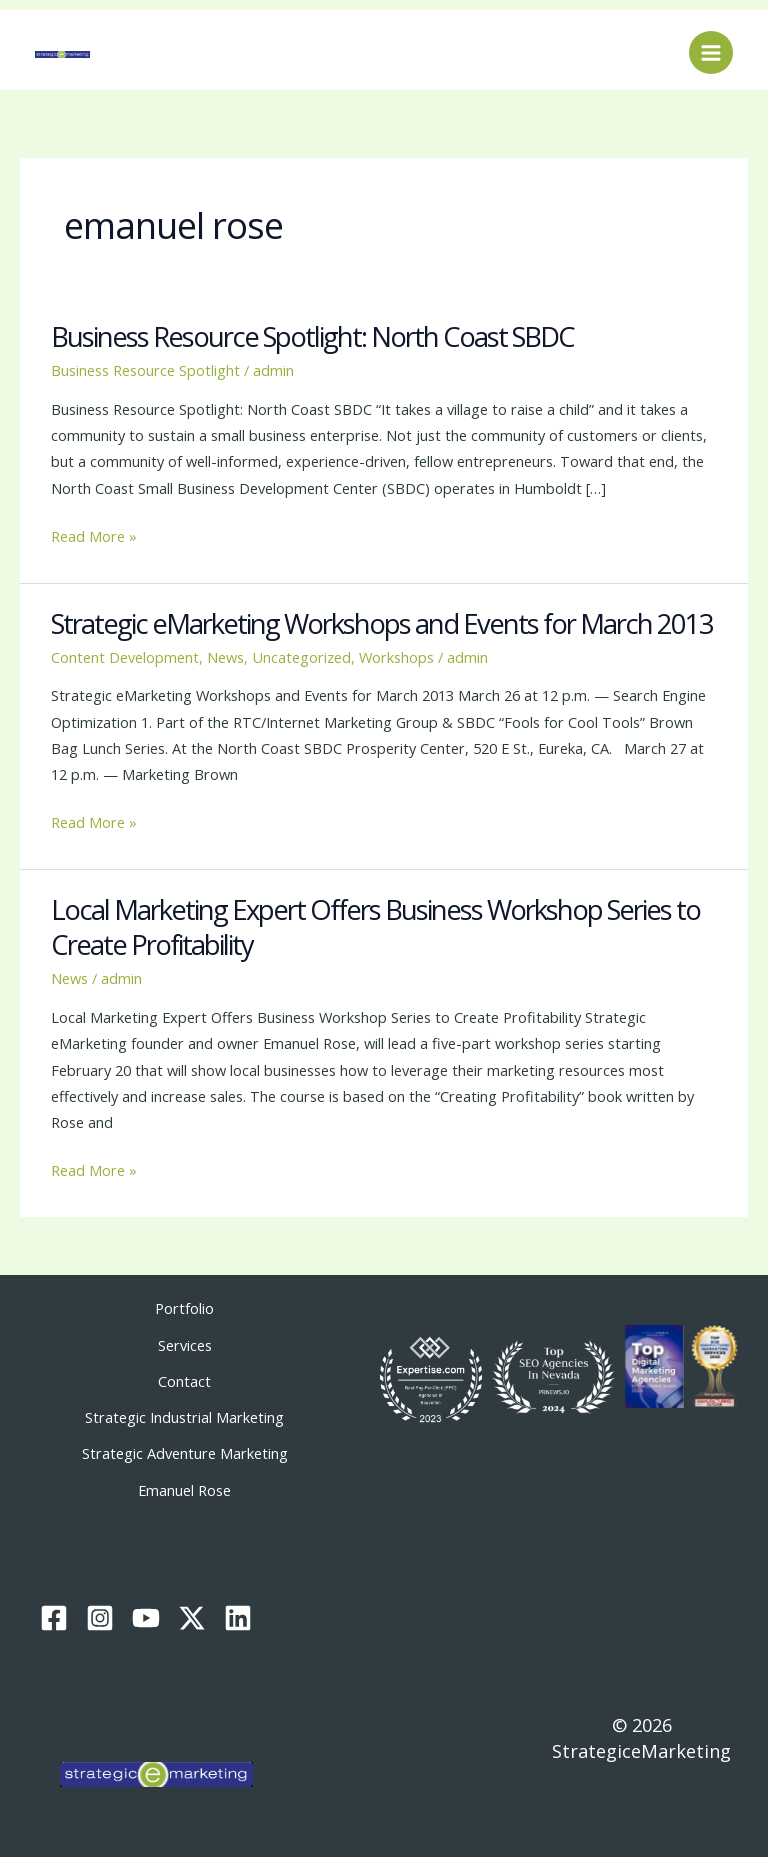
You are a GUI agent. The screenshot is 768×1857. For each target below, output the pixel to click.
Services (185, 1345)
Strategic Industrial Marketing (184, 1417)
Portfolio (184, 1308)
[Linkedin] (238, 1618)
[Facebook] (54, 1618)
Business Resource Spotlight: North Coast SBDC (312, 336)
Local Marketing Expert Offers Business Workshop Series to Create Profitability (375, 927)
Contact (184, 1381)
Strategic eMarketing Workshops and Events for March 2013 (382, 623)
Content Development (125, 657)
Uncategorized (301, 657)
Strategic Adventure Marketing (185, 1453)
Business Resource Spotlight (145, 370)
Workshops (396, 657)
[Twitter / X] (192, 1618)
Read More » (94, 534)
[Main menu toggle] (711, 53)
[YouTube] (146, 1618)
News (225, 657)
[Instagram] (100, 1618)
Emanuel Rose (184, 1490)
